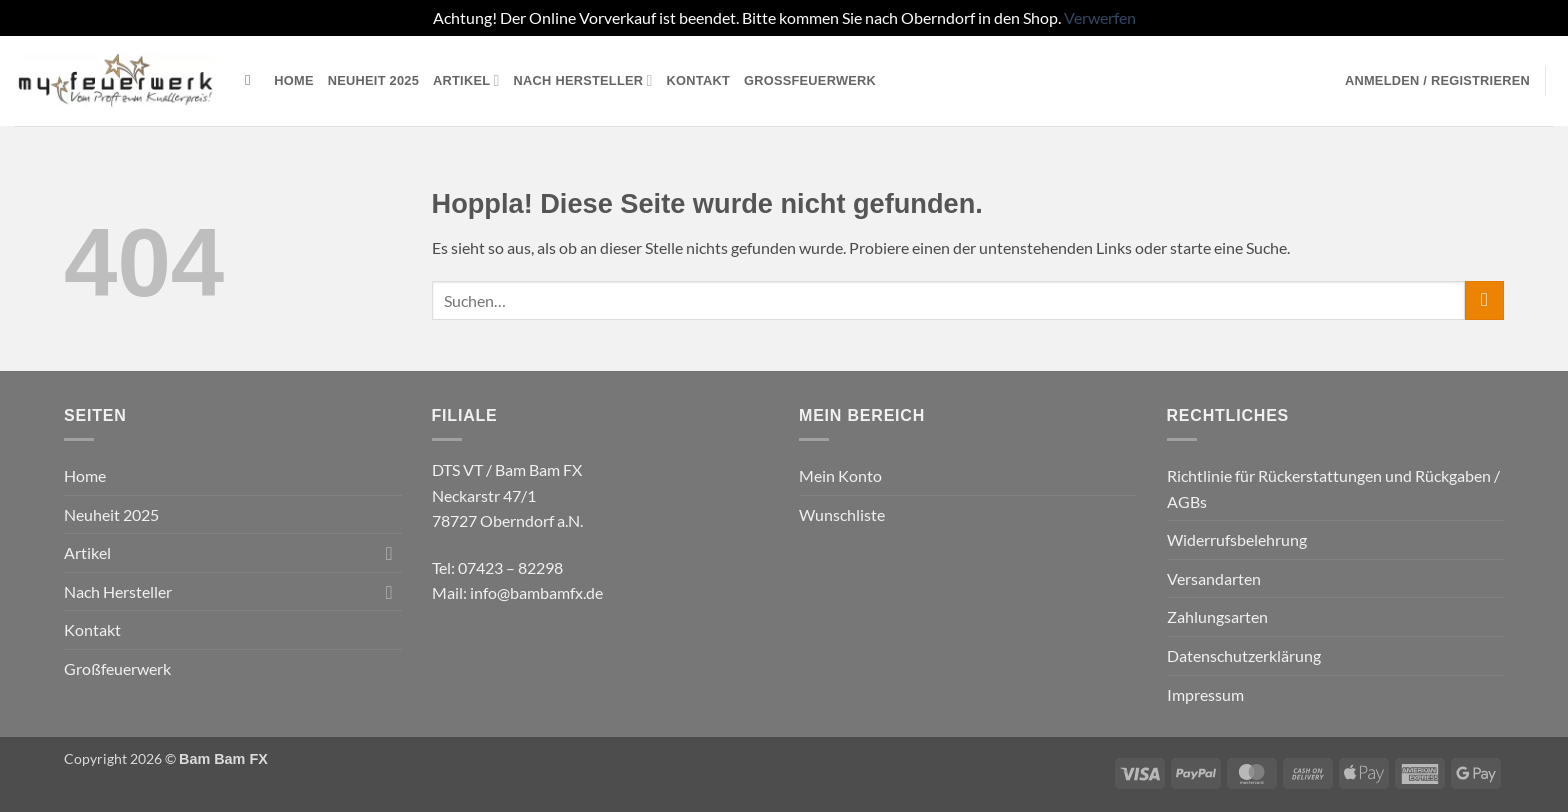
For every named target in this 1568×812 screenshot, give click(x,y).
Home (293, 80)
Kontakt (698, 80)
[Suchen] (252, 80)
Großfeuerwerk (810, 80)
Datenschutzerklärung (1244, 655)
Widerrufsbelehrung (1237, 539)
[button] (1437, 81)
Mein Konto (840, 475)
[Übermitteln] (1484, 300)
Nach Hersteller (583, 80)
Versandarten (1214, 578)
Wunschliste (842, 514)
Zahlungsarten (1217, 616)
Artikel (466, 80)
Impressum (1205, 694)
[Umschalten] (390, 553)
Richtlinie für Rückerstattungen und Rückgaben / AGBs (1333, 488)
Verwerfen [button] (1100, 17)
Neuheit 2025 (373, 80)
